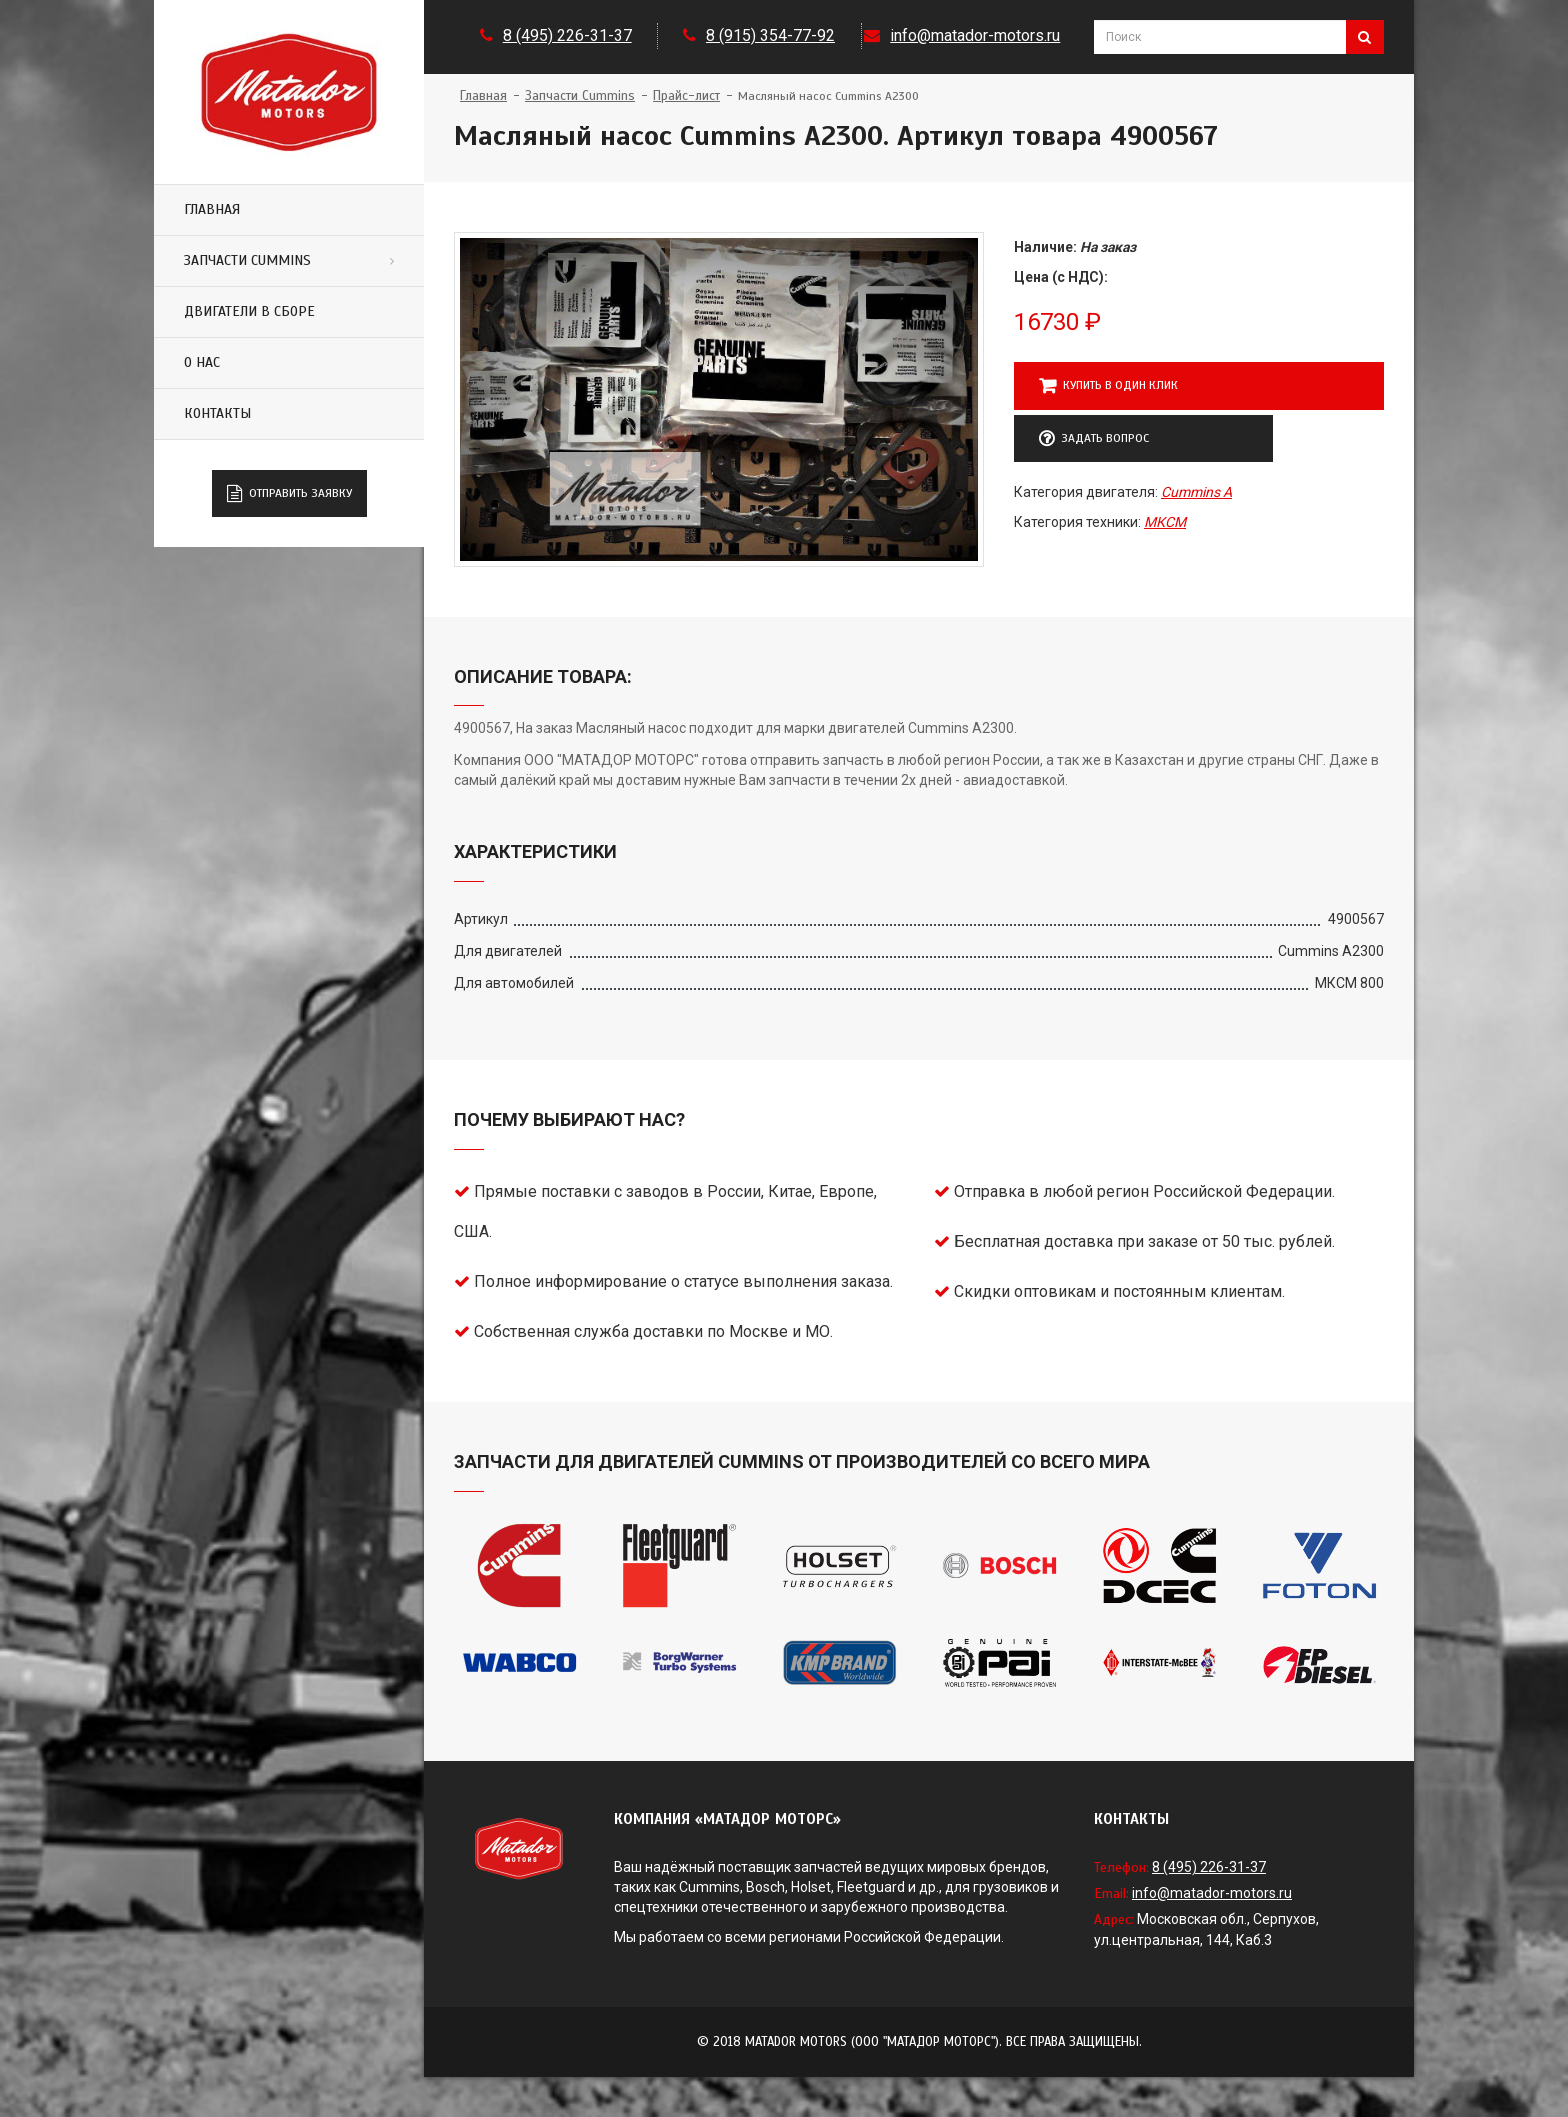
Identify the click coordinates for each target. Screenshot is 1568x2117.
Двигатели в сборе (249, 311)
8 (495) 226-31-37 (567, 35)
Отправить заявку (289, 494)
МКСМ (1165, 522)
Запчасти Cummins (247, 260)
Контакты (217, 413)
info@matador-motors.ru (975, 35)
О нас (202, 362)
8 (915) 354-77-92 (770, 35)
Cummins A (1196, 492)
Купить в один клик (1108, 386)
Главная (212, 209)
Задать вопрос (1094, 439)
